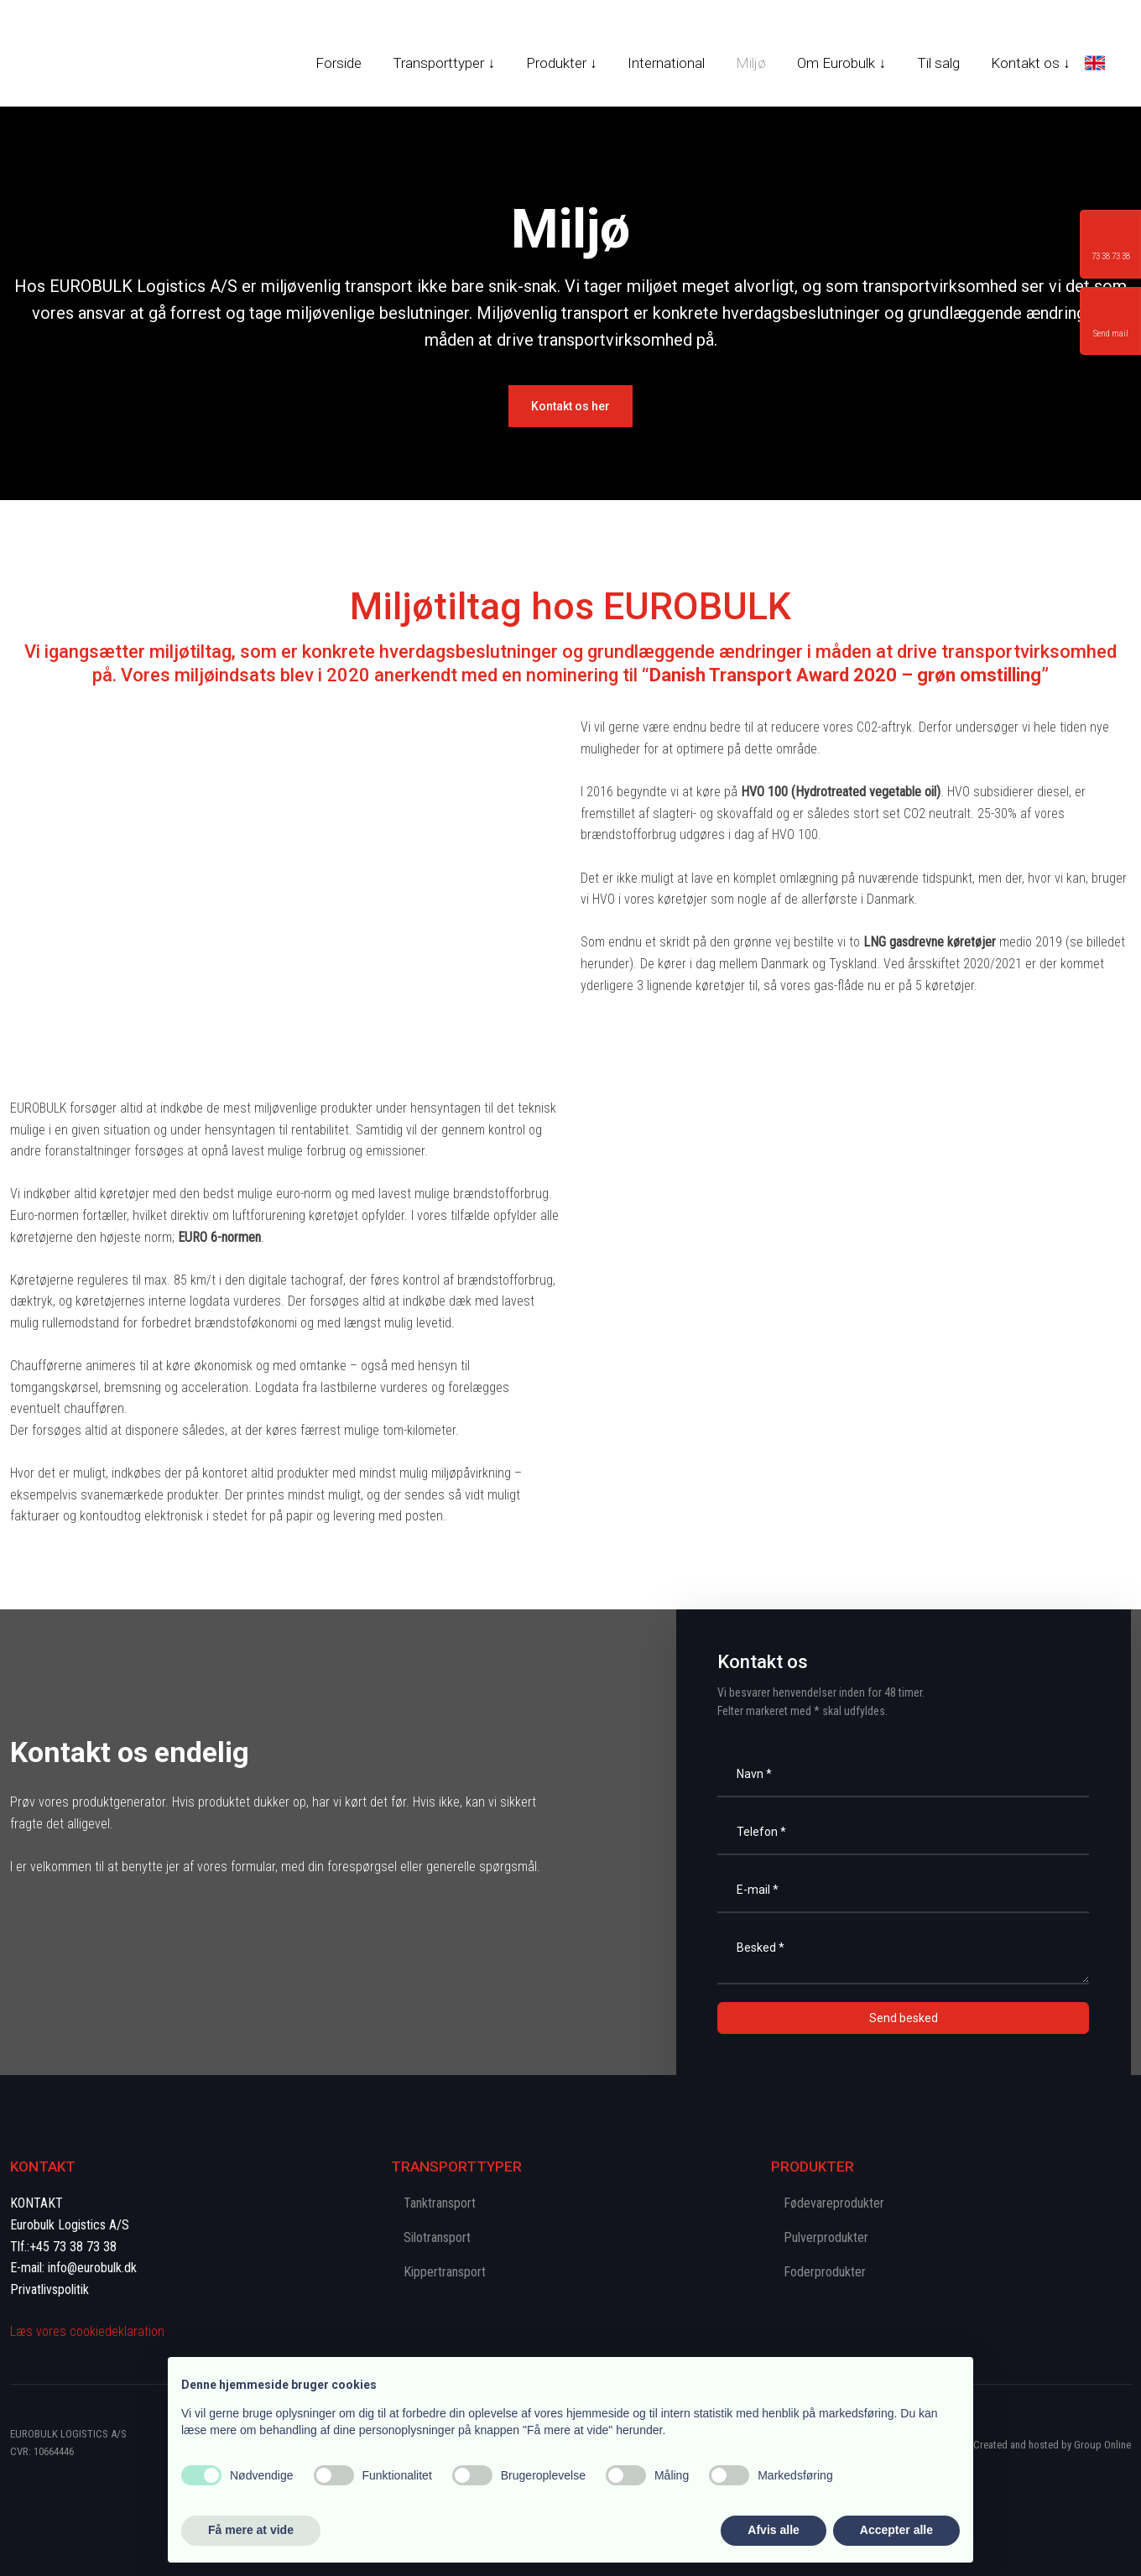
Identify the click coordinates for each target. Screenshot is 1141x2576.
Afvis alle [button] (773, 2530)
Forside (338, 63)
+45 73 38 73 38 (73, 2247)
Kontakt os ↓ (1031, 63)
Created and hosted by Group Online (1052, 2444)
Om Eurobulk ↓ (841, 63)
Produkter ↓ (561, 63)
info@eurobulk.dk (92, 2268)
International (666, 63)
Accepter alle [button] (896, 2530)
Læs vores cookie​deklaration (87, 2331)
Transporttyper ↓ (444, 63)
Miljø (751, 63)
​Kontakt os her (570, 406)
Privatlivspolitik (49, 2289)
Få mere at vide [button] (251, 2530)
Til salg (938, 63)
